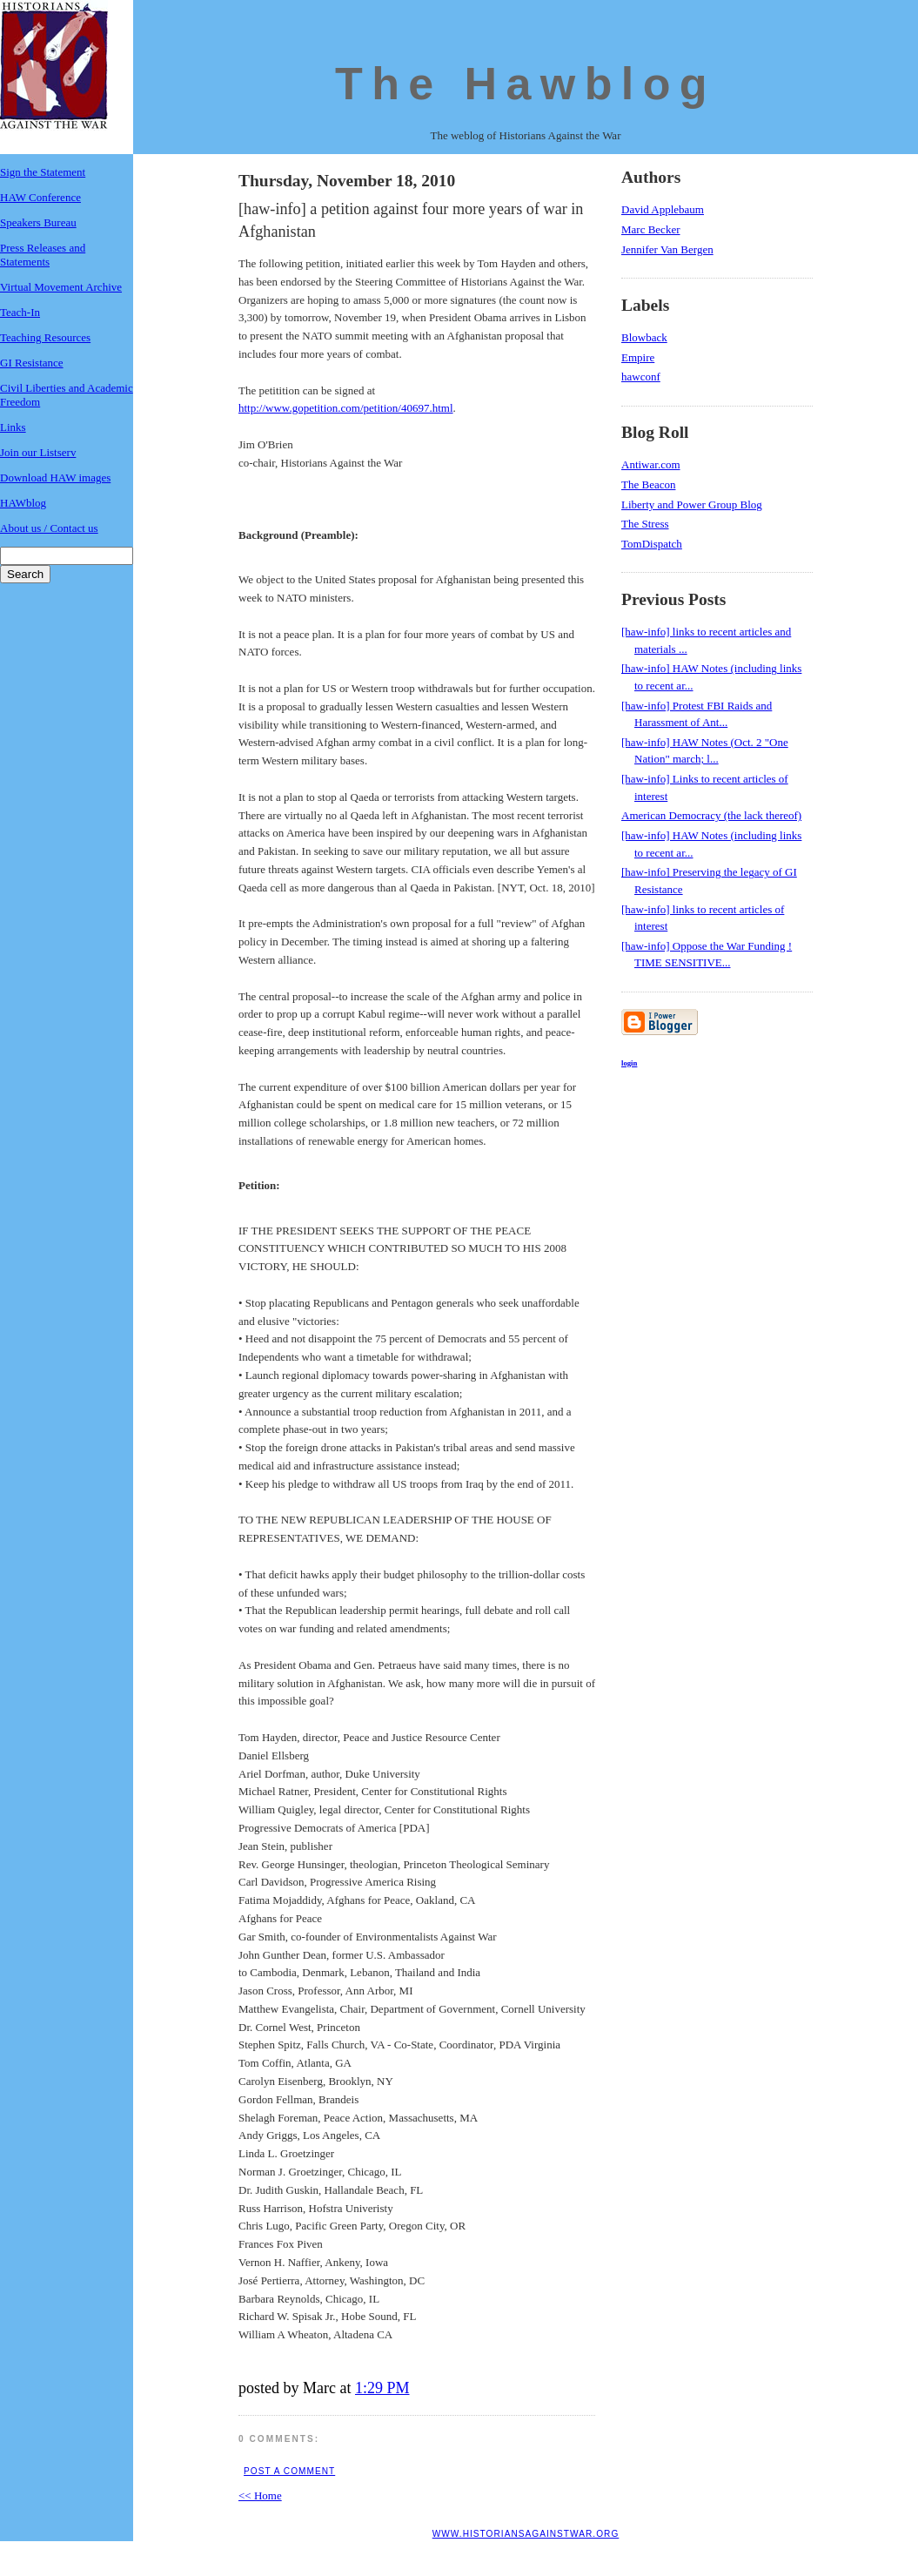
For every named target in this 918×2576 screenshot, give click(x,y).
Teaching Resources (45, 337)
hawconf (640, 376)
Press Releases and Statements (42, 254)
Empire (637, 357)
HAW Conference (40, 197)
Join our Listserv (38, 452)
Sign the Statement (42, 171)
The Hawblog (525, 83)
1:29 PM (382, 2388)
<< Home (260, 2495)
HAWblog (23, 502)
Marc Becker (650, 229)
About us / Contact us (49, 528)
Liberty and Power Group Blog (691, 504)
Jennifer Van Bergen (667, 249)
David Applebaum (662, 209)
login (629, 1063)
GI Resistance (32, 362)
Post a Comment (289, 2471)
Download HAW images (55, 477)
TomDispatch (651, 543)
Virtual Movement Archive (61, 286)
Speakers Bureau (38, 222)
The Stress (645, 523)
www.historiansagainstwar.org (526, 2534)
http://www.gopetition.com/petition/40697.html (345, 407)
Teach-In (20, 312)
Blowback (644, 337)
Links (13, 427)
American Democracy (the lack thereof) (711, 815)
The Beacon (648, 484)
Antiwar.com (650, 464)
